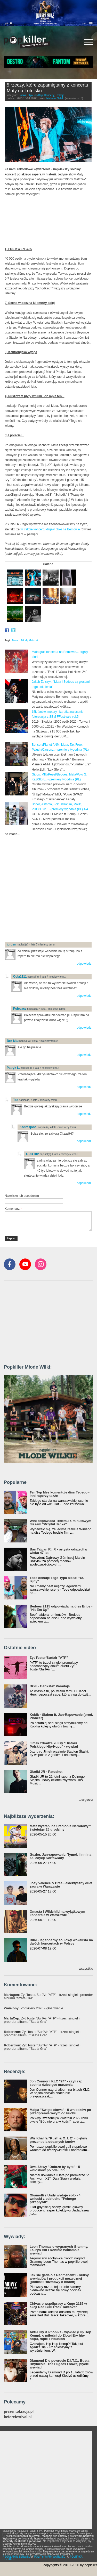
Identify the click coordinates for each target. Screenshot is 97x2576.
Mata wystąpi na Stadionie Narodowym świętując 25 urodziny (61, 1827)
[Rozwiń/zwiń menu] (88, 42)
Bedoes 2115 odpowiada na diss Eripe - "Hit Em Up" (61, 1608)
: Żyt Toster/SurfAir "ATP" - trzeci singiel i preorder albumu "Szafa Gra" (48, 1996)
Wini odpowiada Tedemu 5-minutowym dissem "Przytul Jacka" (60, 1522)
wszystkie (86, 1800)
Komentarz (13, 1209)
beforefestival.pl (17, 2417)
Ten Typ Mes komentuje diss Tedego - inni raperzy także (60, 1494)
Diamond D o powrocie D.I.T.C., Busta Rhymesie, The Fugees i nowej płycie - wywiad (60, 2364)
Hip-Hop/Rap (35, 95)
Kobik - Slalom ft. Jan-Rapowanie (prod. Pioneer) (61, 1716)
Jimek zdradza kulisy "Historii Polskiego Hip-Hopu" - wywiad (54, 1744)
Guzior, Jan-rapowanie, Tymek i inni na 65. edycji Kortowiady (60, 1856)
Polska (23, 95)
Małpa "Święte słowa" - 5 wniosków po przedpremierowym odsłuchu (60, 2111)
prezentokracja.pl (19, 2411)
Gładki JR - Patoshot (46, 1772)
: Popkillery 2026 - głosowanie (33, 2008)
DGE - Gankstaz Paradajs (50, 1686)
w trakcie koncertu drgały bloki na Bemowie (50, 529)
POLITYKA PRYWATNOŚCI (50, 2556)
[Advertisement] (48, 888)
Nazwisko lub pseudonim (22, 1196)
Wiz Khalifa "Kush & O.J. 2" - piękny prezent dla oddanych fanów (58, 2140)
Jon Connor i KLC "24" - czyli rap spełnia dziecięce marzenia (56, 2083)
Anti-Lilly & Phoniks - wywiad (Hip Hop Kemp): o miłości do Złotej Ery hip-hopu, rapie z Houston (60, 2335)
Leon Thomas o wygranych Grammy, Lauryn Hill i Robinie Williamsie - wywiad (59, 2250)
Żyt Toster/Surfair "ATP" (49, 1658)
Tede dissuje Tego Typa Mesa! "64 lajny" (57, 1579)
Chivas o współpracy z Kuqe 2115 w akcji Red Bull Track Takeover (58, 2305)
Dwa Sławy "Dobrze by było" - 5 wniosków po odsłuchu (55, 2168)
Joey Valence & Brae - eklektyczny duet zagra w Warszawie (61, 1884)
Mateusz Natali (54, 98)
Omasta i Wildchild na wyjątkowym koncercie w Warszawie (57, 1913)
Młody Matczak (29, 640)
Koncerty (49, 95)
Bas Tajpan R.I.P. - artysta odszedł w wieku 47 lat (58, 1551)
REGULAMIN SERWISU (17, 2556)
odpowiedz (84, 963)
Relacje (60, 95)
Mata (15, 640)
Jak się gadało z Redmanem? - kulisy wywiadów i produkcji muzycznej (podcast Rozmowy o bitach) (59, 2278)
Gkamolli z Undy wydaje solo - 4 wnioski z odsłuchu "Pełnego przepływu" (55, 2198)
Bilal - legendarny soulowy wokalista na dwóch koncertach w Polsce (61, 1941)
